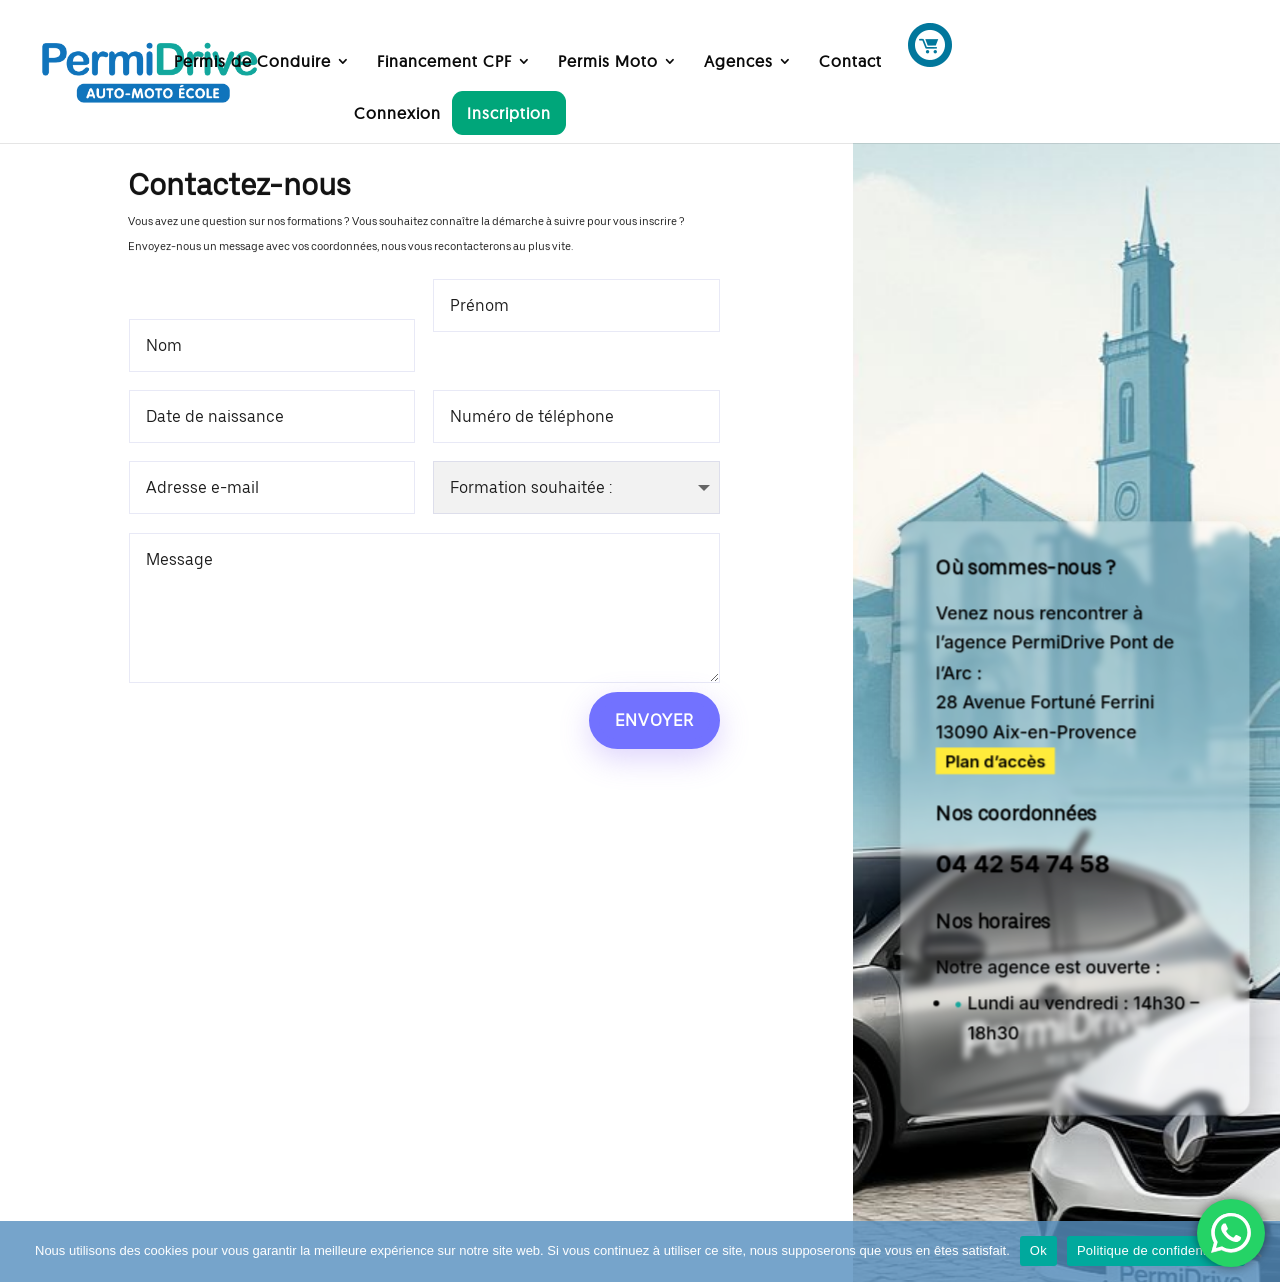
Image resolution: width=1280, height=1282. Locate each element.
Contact (850, 62)
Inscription (509, 113)
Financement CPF (444, 62)
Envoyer (654, 720)
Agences (738, 62)
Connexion (397, 114)
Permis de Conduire (252, 62)
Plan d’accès (995, 761)
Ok (1038, 1250)
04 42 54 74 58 (1023, 864)
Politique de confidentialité (1156, 1250)
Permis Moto (608, 62)
